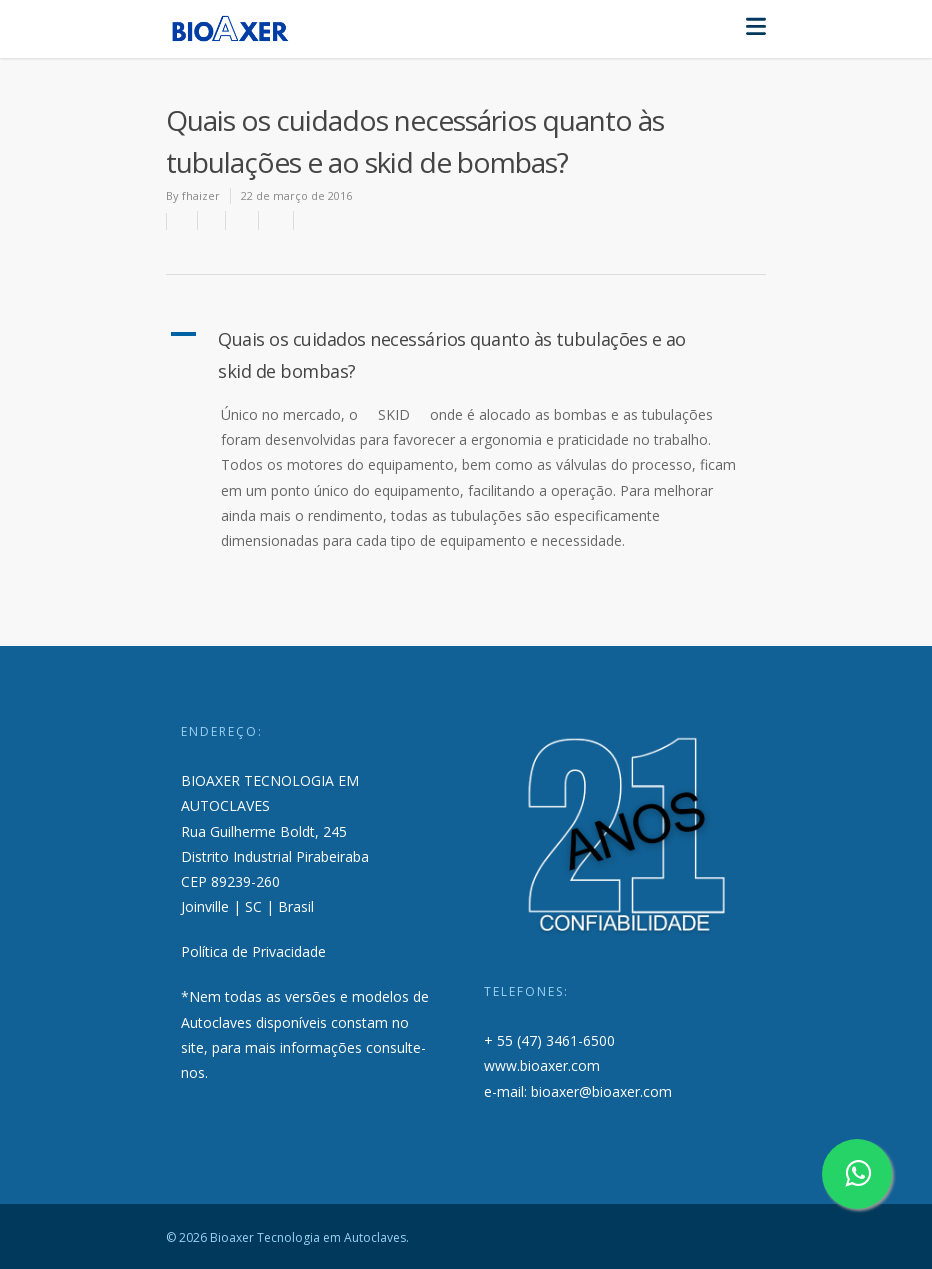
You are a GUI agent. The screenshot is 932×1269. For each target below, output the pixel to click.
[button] (466, 355)
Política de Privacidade (253, 951)
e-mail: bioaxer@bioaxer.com (578, 1091)
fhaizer (201, 195)
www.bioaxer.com (542, 1065)
